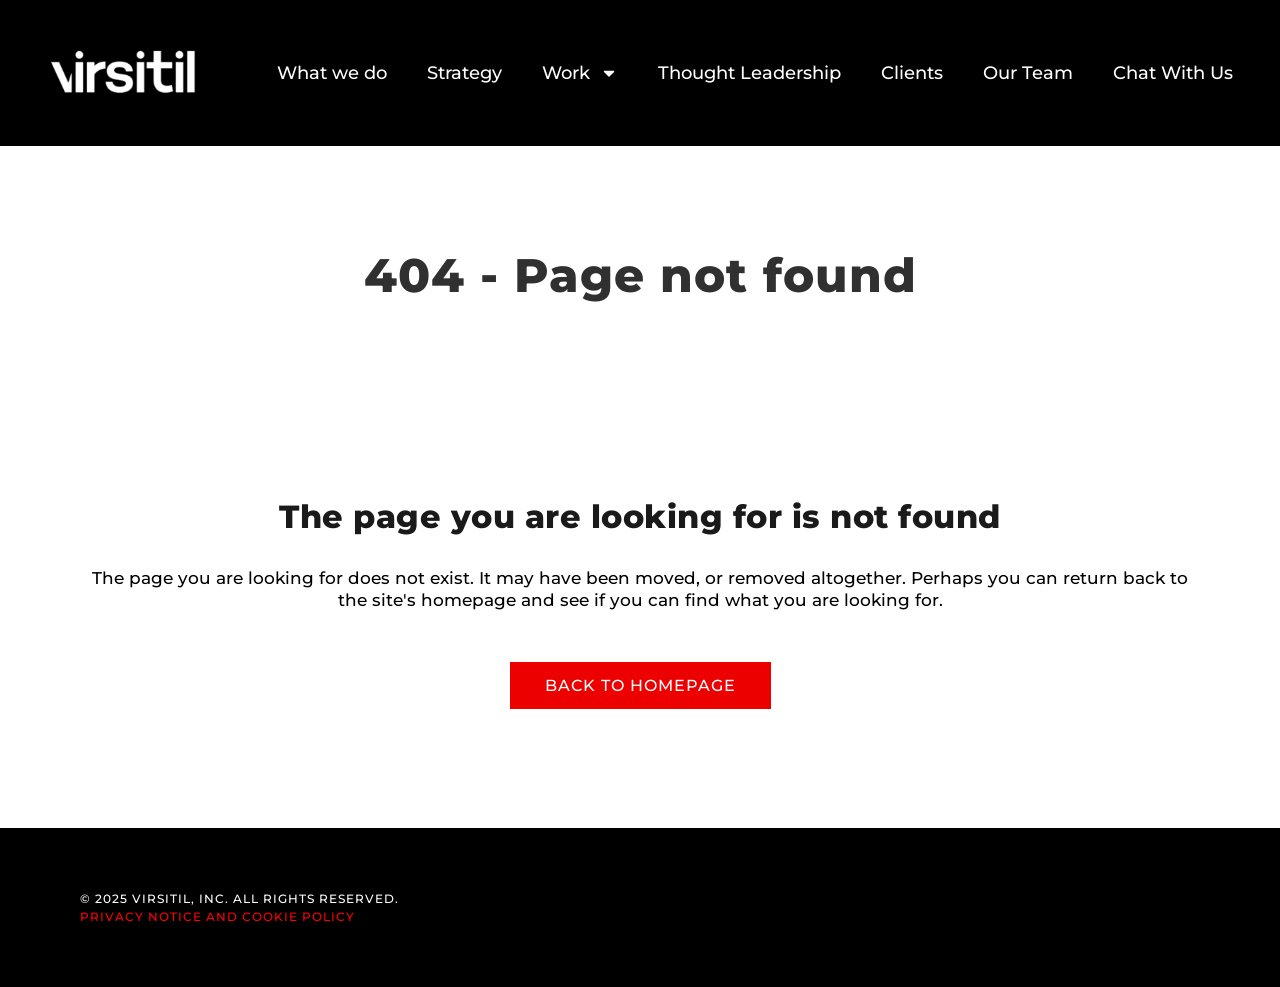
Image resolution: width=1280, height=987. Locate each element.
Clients (912, 73)
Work (580, 73)
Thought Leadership (749, 73)
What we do (332, 73)
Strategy (464, 73)
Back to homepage (640, 685)
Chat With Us (1173, 73)
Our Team (1028, 73)
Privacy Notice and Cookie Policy (217, 916)
